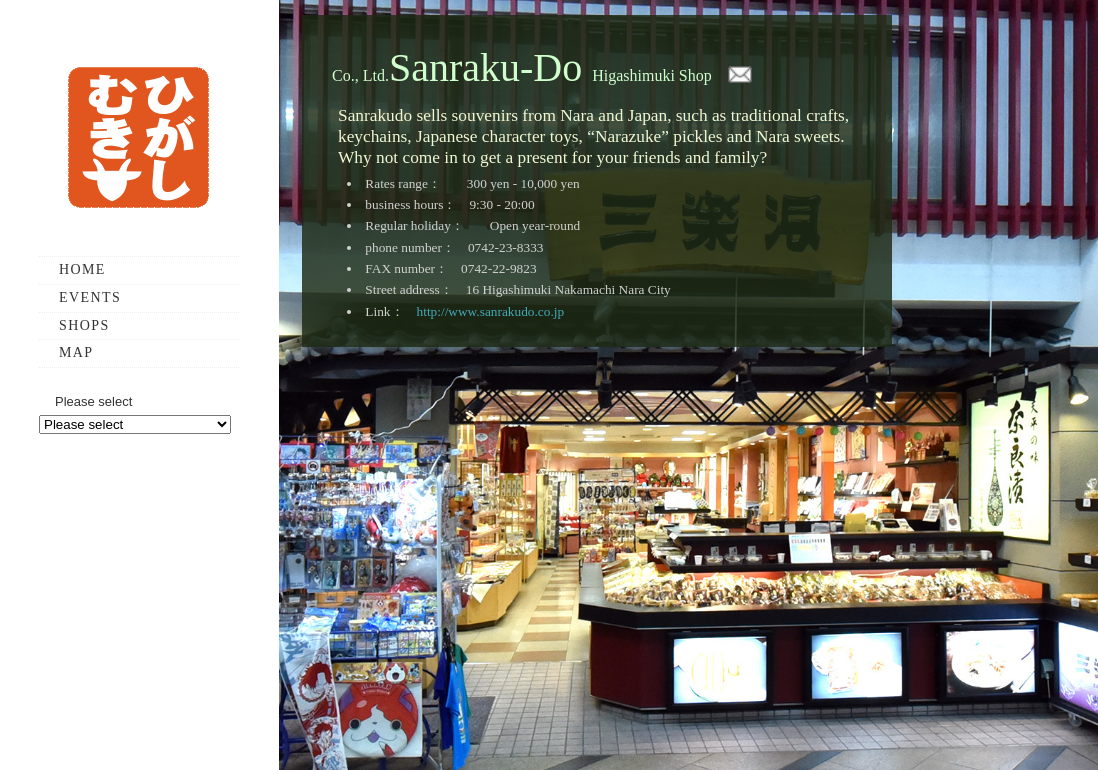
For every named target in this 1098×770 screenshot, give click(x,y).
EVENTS (90, 297)
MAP (76, 352)
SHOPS (84, 325)
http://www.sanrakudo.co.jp (491, 311)
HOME (82, 269)
